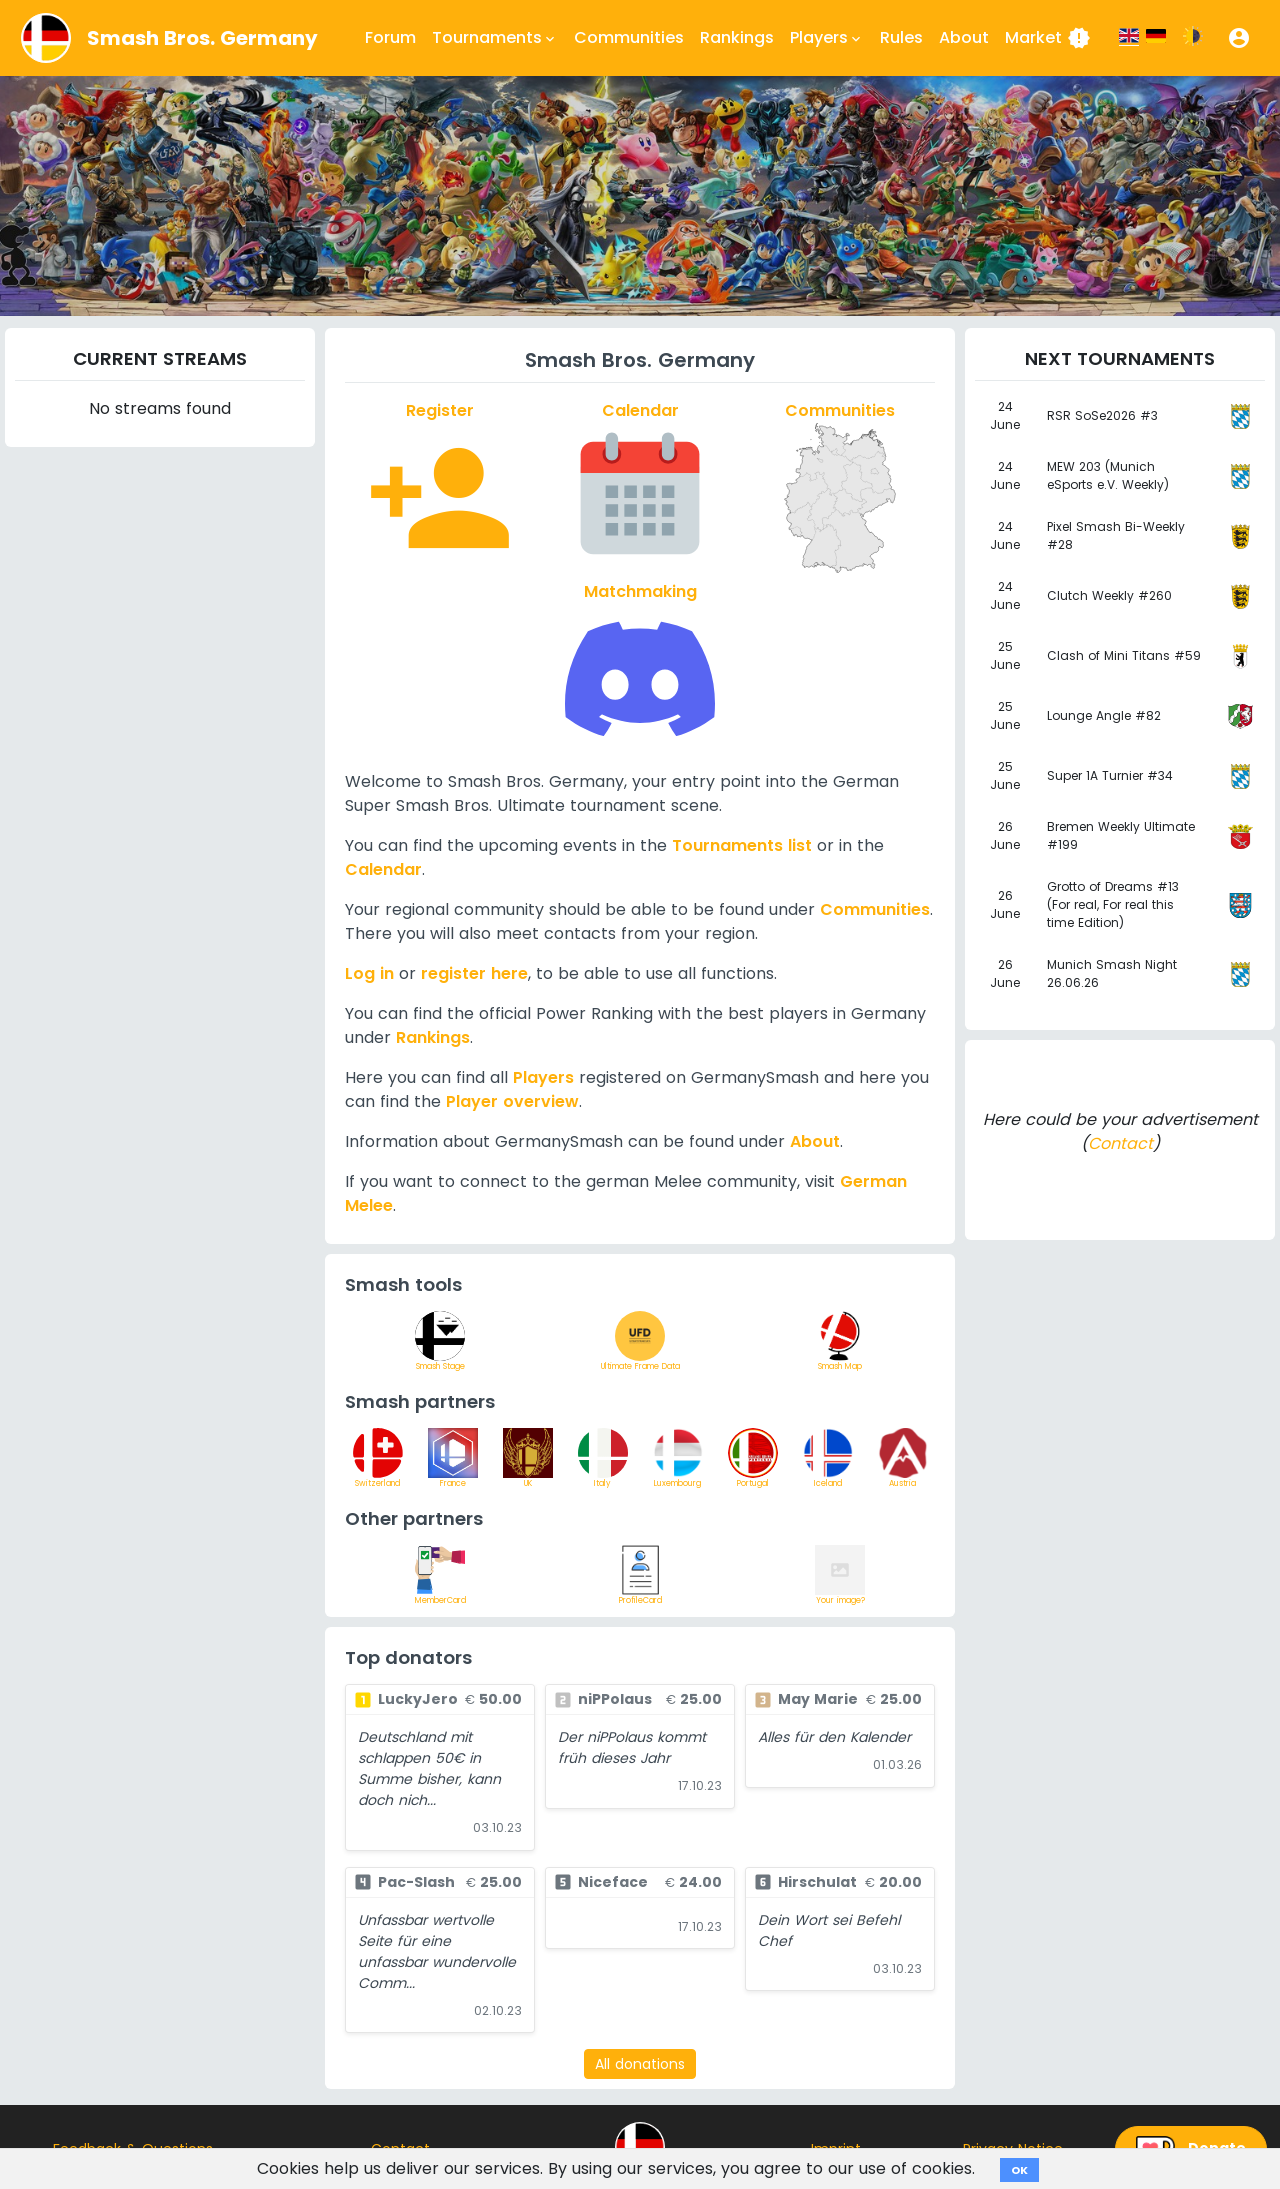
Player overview (512, 1101)
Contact (1120, 1143)
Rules (901, 37)
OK (1019, 2170)
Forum (390, 37)
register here (474, 973)
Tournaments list (742, 845)
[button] (1239, 38)
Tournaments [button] (495, 38)
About (964, 37)
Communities (629, 37)
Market (1048, 38)
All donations (640, 2064)
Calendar (383, 869)
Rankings (737, 37)
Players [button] (827, 38)
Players (543, 1077)
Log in (369, 973)
